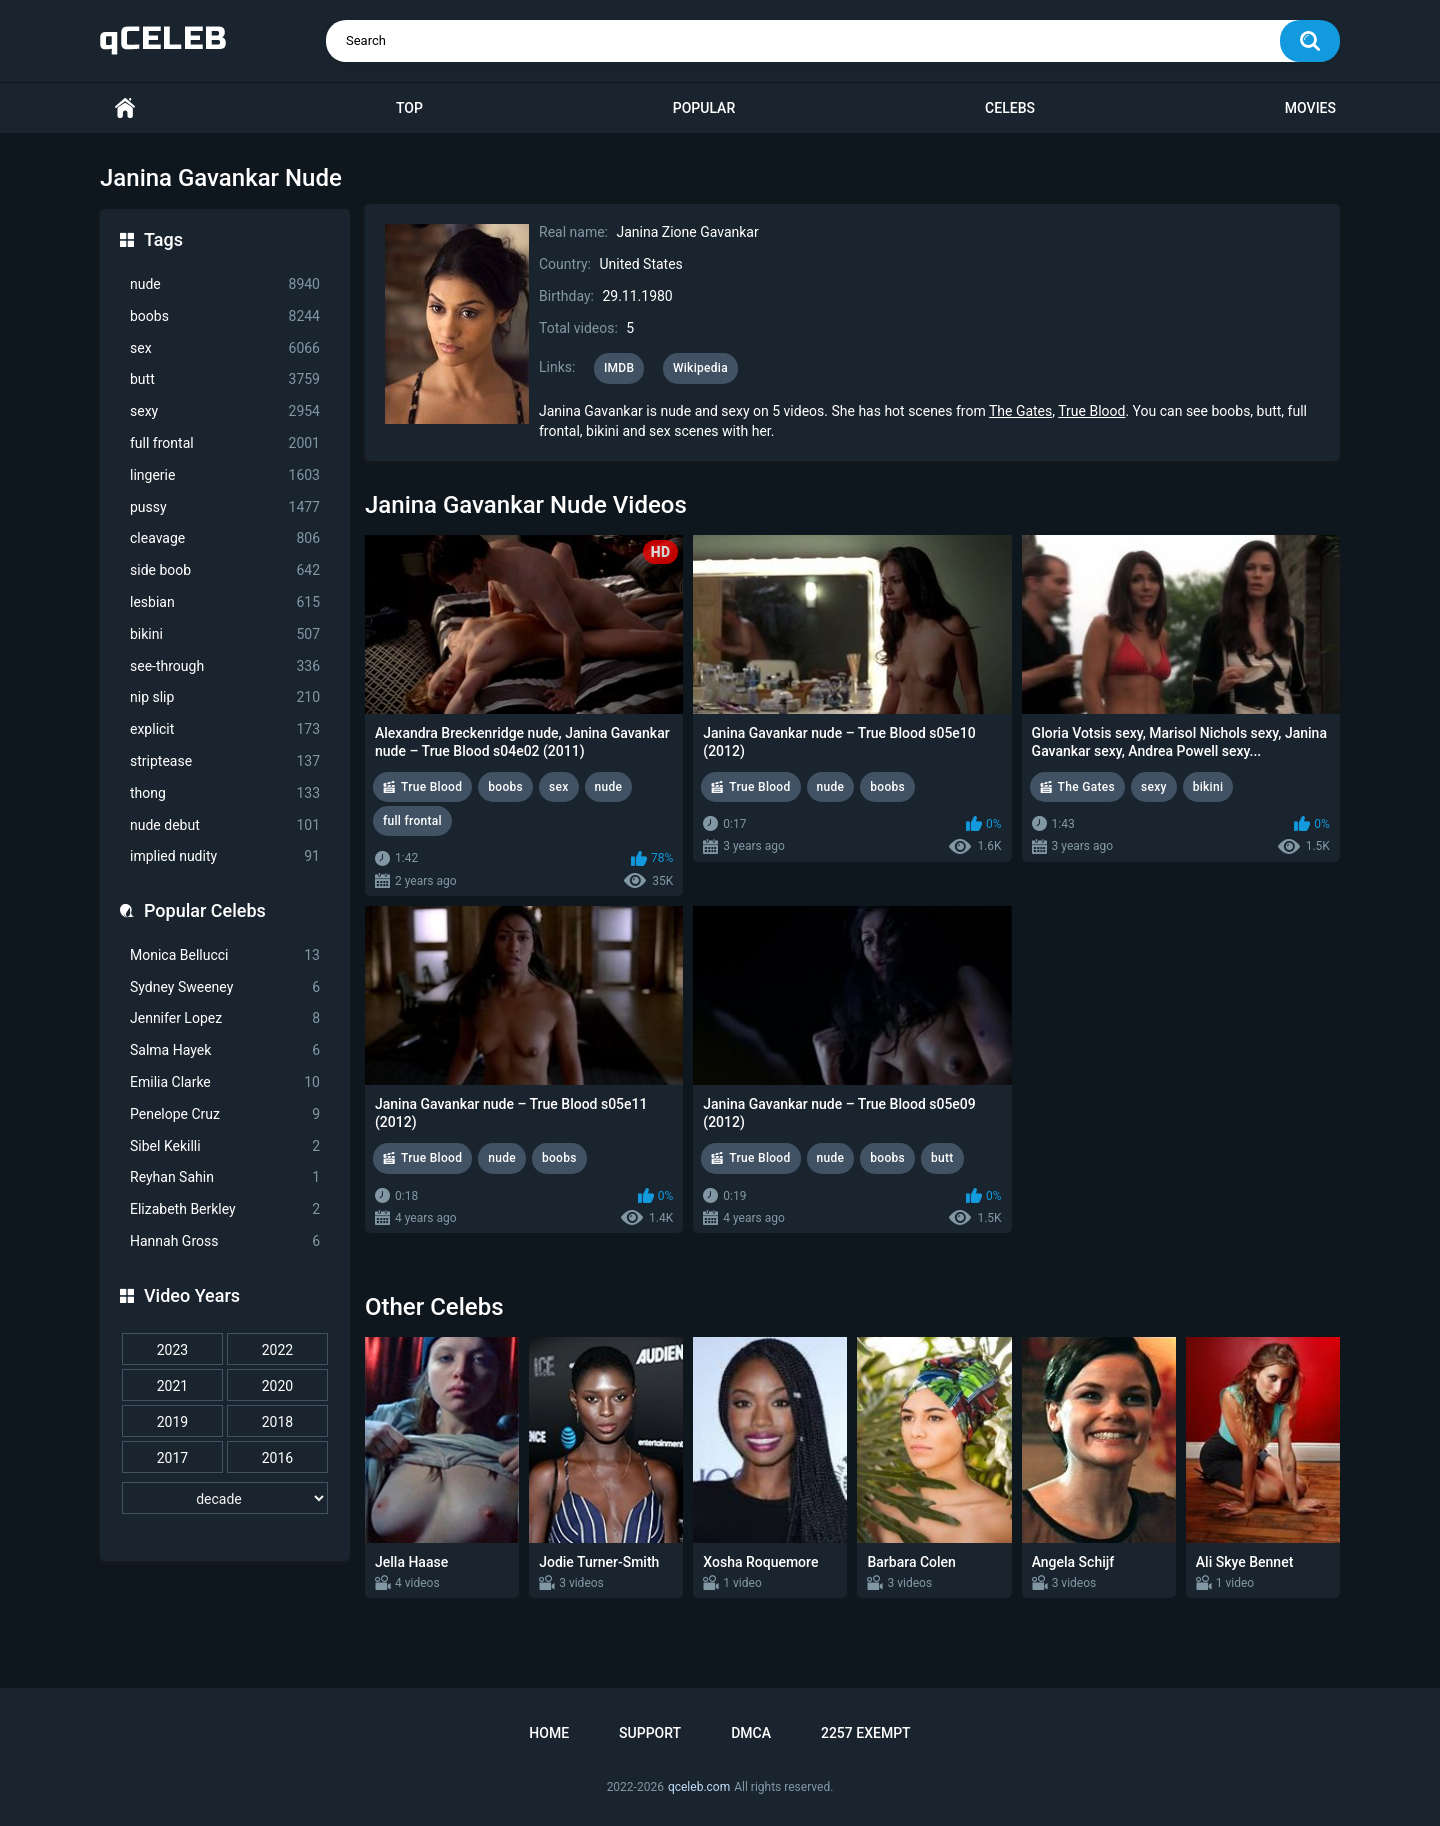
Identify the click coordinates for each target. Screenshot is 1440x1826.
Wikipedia (700, 368)
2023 (172, 1350)
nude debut (225, 825)
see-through (225, 666)
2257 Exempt (866, 1733)
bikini (225, 634)
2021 (172, 1386)
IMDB (619, 368)
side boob (225, 570)
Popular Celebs (205, 910)
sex (225, 348)
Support (650, 1733)
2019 (172, 1422)
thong (225, 793)
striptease (225, 761)
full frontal (225, 443)
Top (409, 108)
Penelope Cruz (225, 1114)
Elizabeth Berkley (225, 1209)
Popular (704, 108)
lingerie (225, 475)
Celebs (1010, 108)
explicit (225, 729)
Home (125, 108)
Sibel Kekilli (225, 1146)
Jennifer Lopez (225, 1018)
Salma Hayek (225, 1050)
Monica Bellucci (225, 955)
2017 (172, 1458)
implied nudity (225, 856)
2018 (277, 1422)
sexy (225, 411)
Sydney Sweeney (225, 987)
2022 (277, 1350)
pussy (225, 507)
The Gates (1020, 411)
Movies (1310, 108)
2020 (277, 1386)
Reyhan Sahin (225, 1177)
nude (225, 284)
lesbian (225, 602)
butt (225, 379)
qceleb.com (699, 1787)
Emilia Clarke (225, 1082)
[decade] (225, 1498)
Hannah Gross (225, 1241)
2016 (277, 1458)
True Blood (1091, 411)
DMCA (751, 1733)
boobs (225, 316)
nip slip (225, 697)
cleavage (225, 538)
